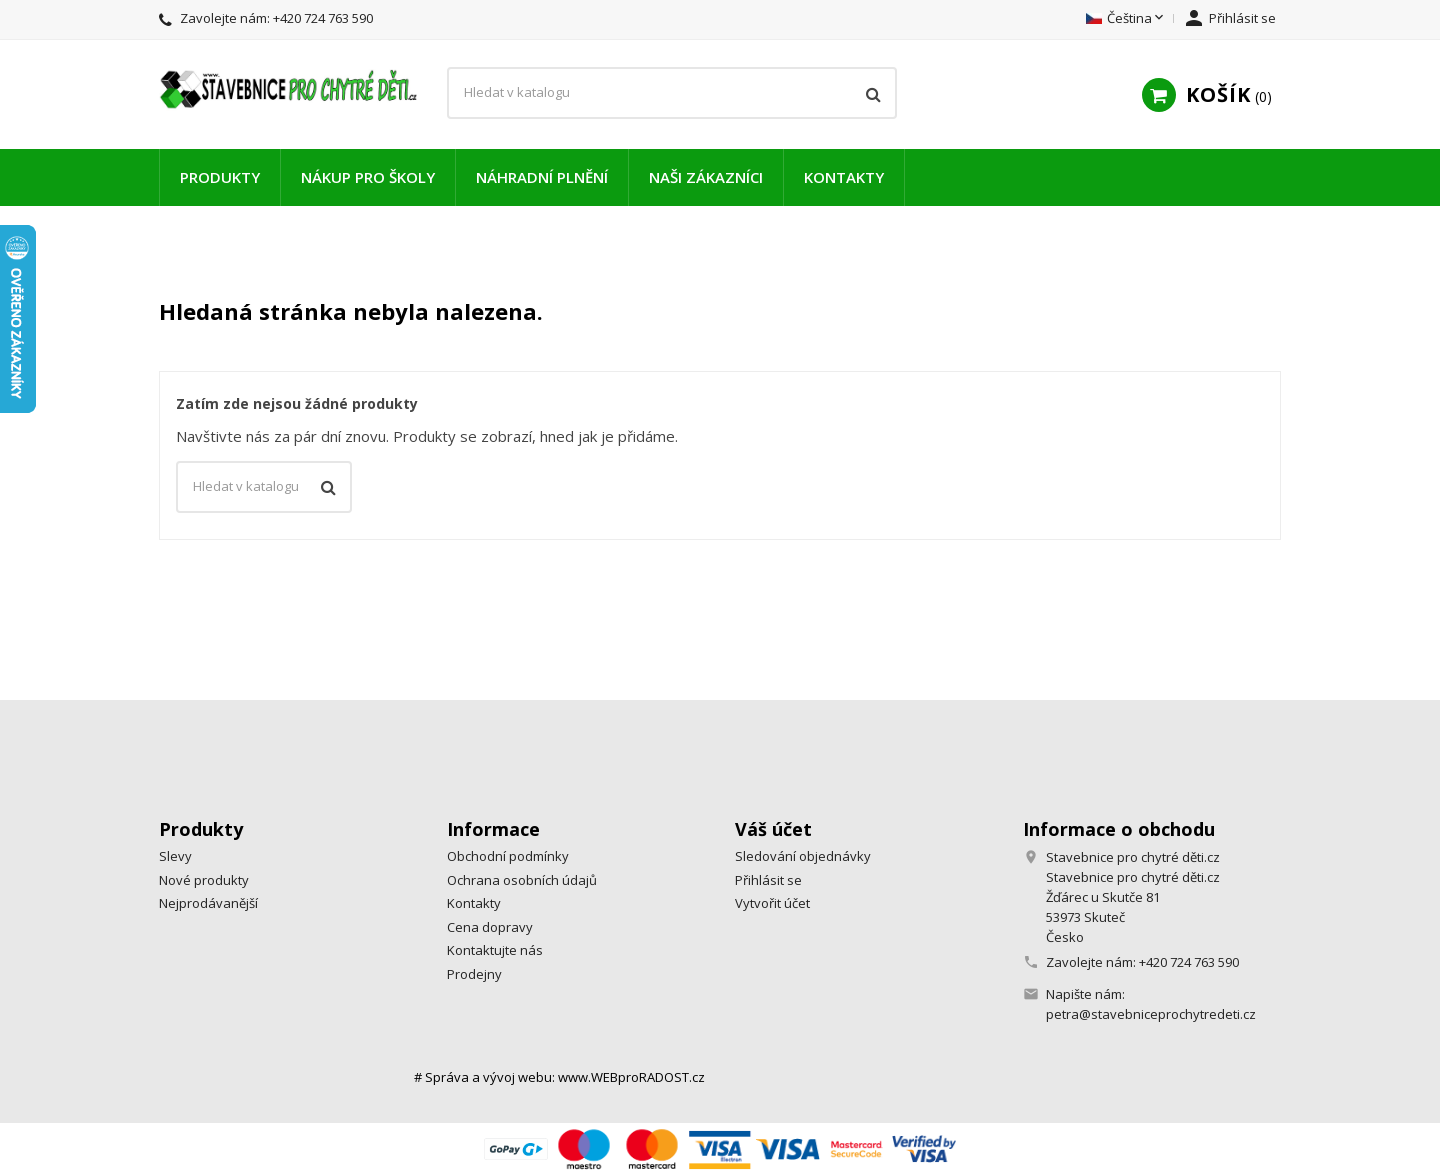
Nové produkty (204, 880)
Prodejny (474, 974)
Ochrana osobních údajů (522, 880)
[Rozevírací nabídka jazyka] (1126, 19)
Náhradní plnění (542, 177)
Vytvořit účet (772, 903)
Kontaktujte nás (495, 950)
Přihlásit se (768, 880)
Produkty (220, 177)
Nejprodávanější (208, 903)
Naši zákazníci (706, 177)
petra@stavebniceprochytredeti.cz (1151, 1014)
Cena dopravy (490, 927)
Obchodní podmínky (508, 856)
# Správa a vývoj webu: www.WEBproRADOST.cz (559, 1077)
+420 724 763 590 (323, 18)
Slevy (175, 856)
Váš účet (773, 829)
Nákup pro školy (368, 177)
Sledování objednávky (803, 856)
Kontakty (844, 177)
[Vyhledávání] (672, 93)
